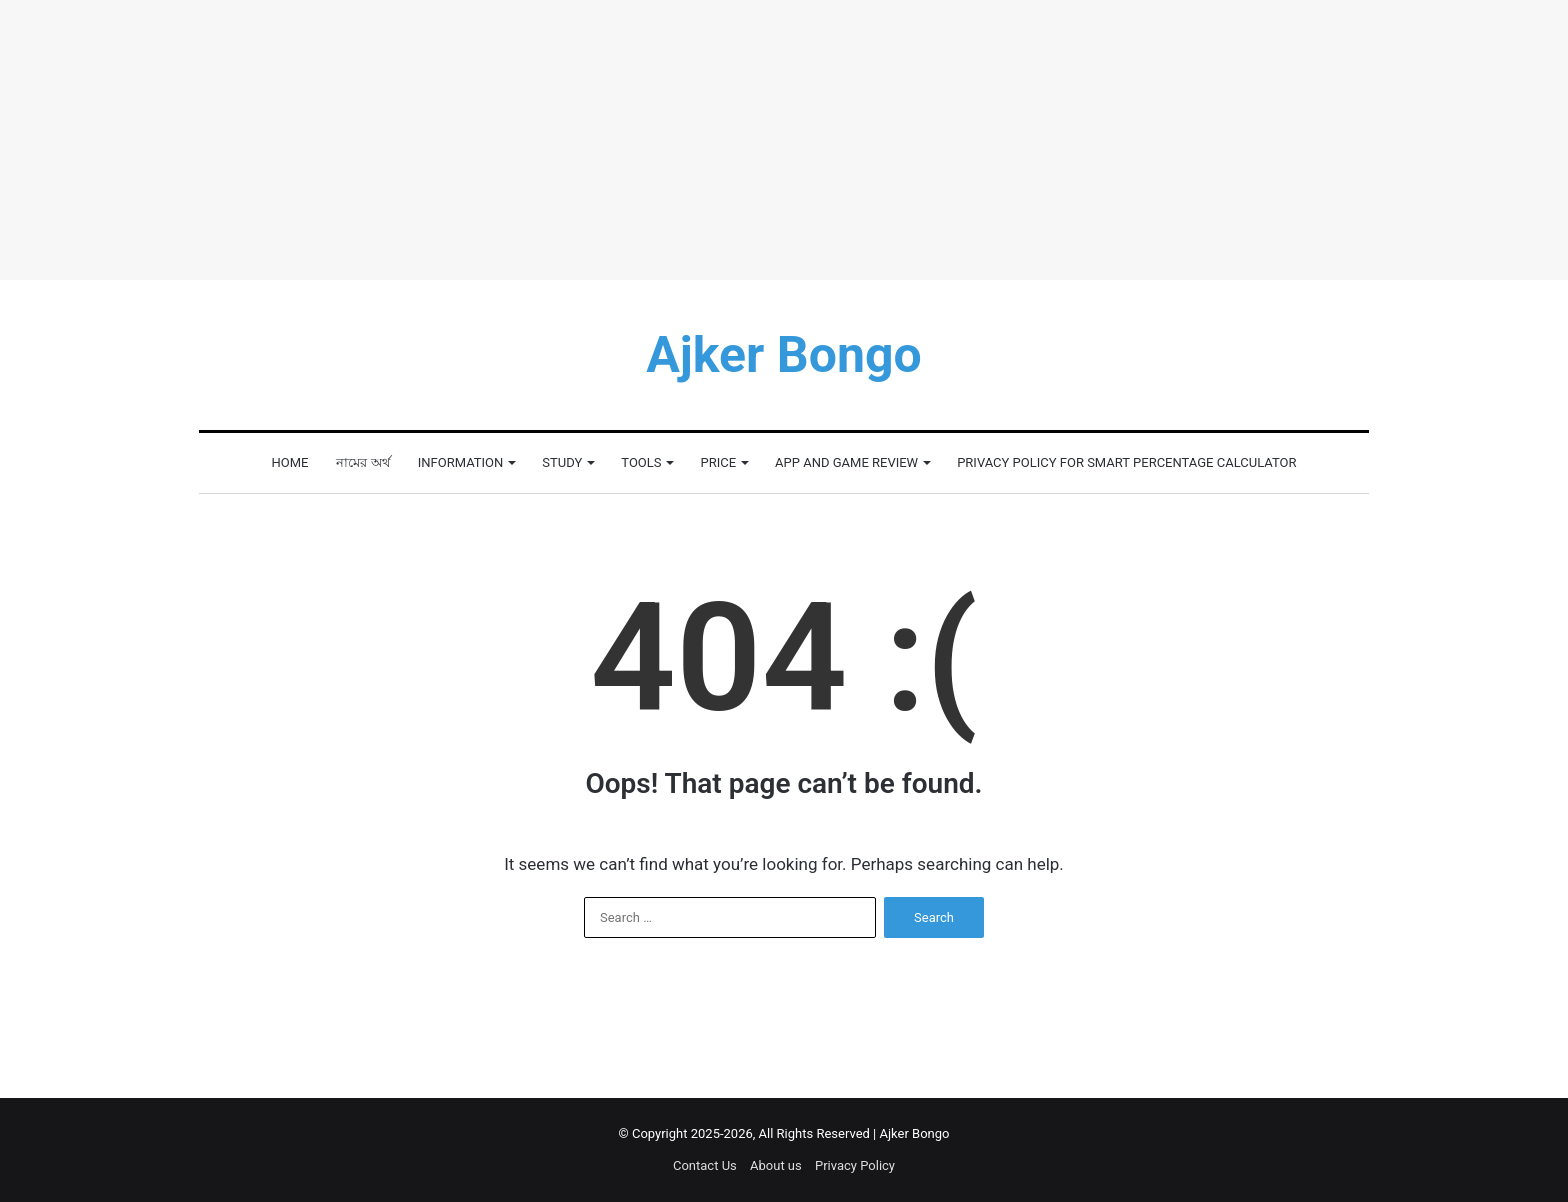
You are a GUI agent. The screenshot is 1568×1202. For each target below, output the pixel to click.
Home (290, 462)
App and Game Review (846, 462)
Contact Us (705, 1165)
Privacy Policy (855, 1165)
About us (776, 1165)
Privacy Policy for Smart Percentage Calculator (1126, 462)
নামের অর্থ (362, 462)
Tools (641, 462)
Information (461, 462)
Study (562, 462)
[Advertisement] (784, 140)
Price (718, 462)
